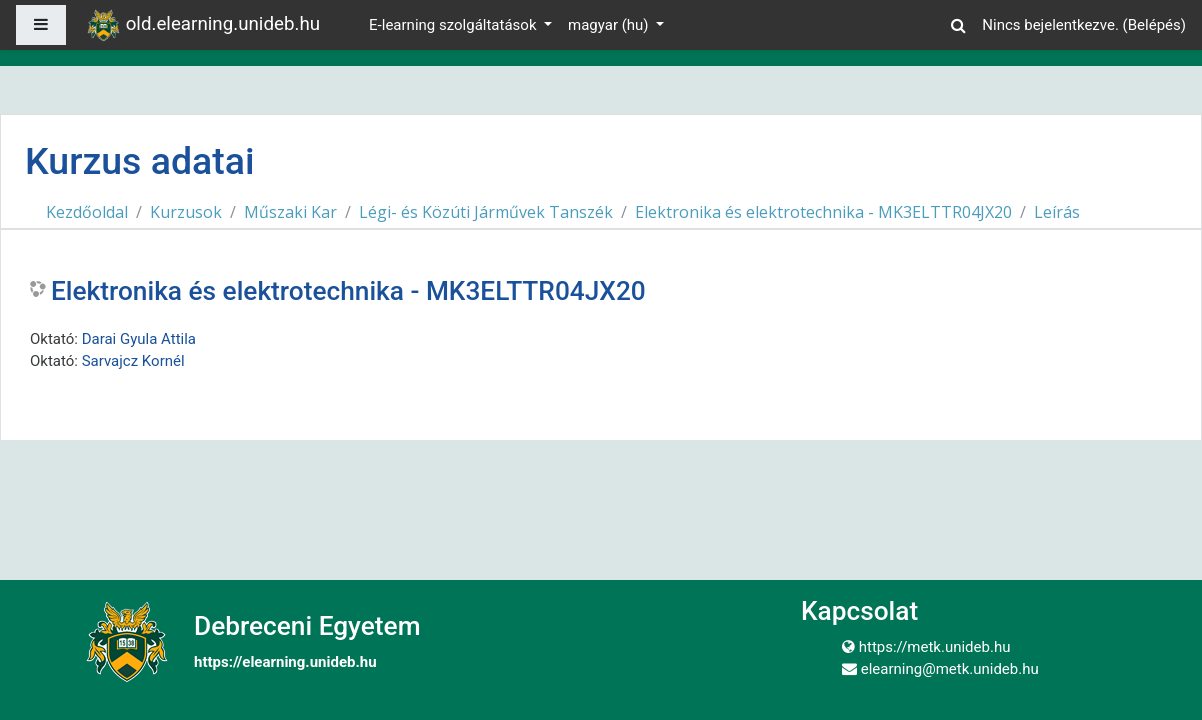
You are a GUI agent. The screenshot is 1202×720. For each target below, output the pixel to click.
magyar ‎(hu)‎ (610, 25)
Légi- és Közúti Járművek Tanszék (486, 212)
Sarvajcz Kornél (133, 361)
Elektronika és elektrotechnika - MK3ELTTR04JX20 (823, 212)
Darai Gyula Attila (139, 339)
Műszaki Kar (290, 212)
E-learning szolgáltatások (454, 25)
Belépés (1154, 25)
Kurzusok (186, 212)
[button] (958, 22)
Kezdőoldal (87, 212)
